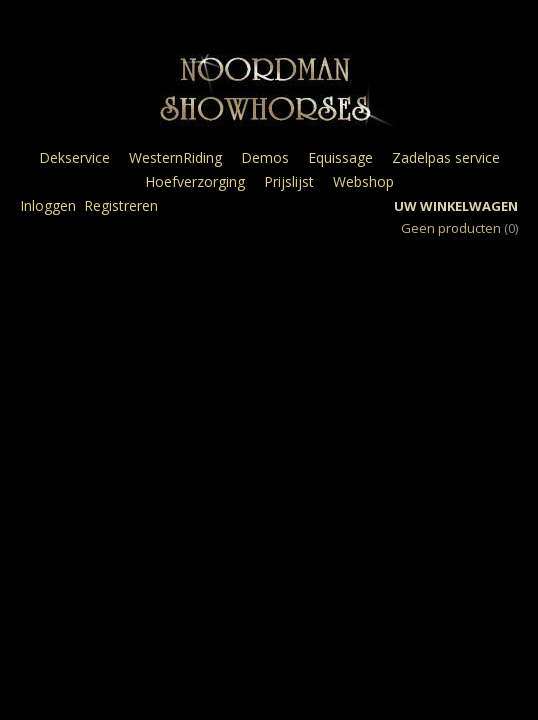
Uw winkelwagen (456, 206)
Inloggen (48, 205)
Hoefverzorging (195, 181)
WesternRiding (175, 157)
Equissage (340, 157)
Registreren (121, 205)
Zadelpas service (446, 157)
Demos (265, 157)
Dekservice (74, 157)
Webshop (363, 181)
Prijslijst (289, 181)
